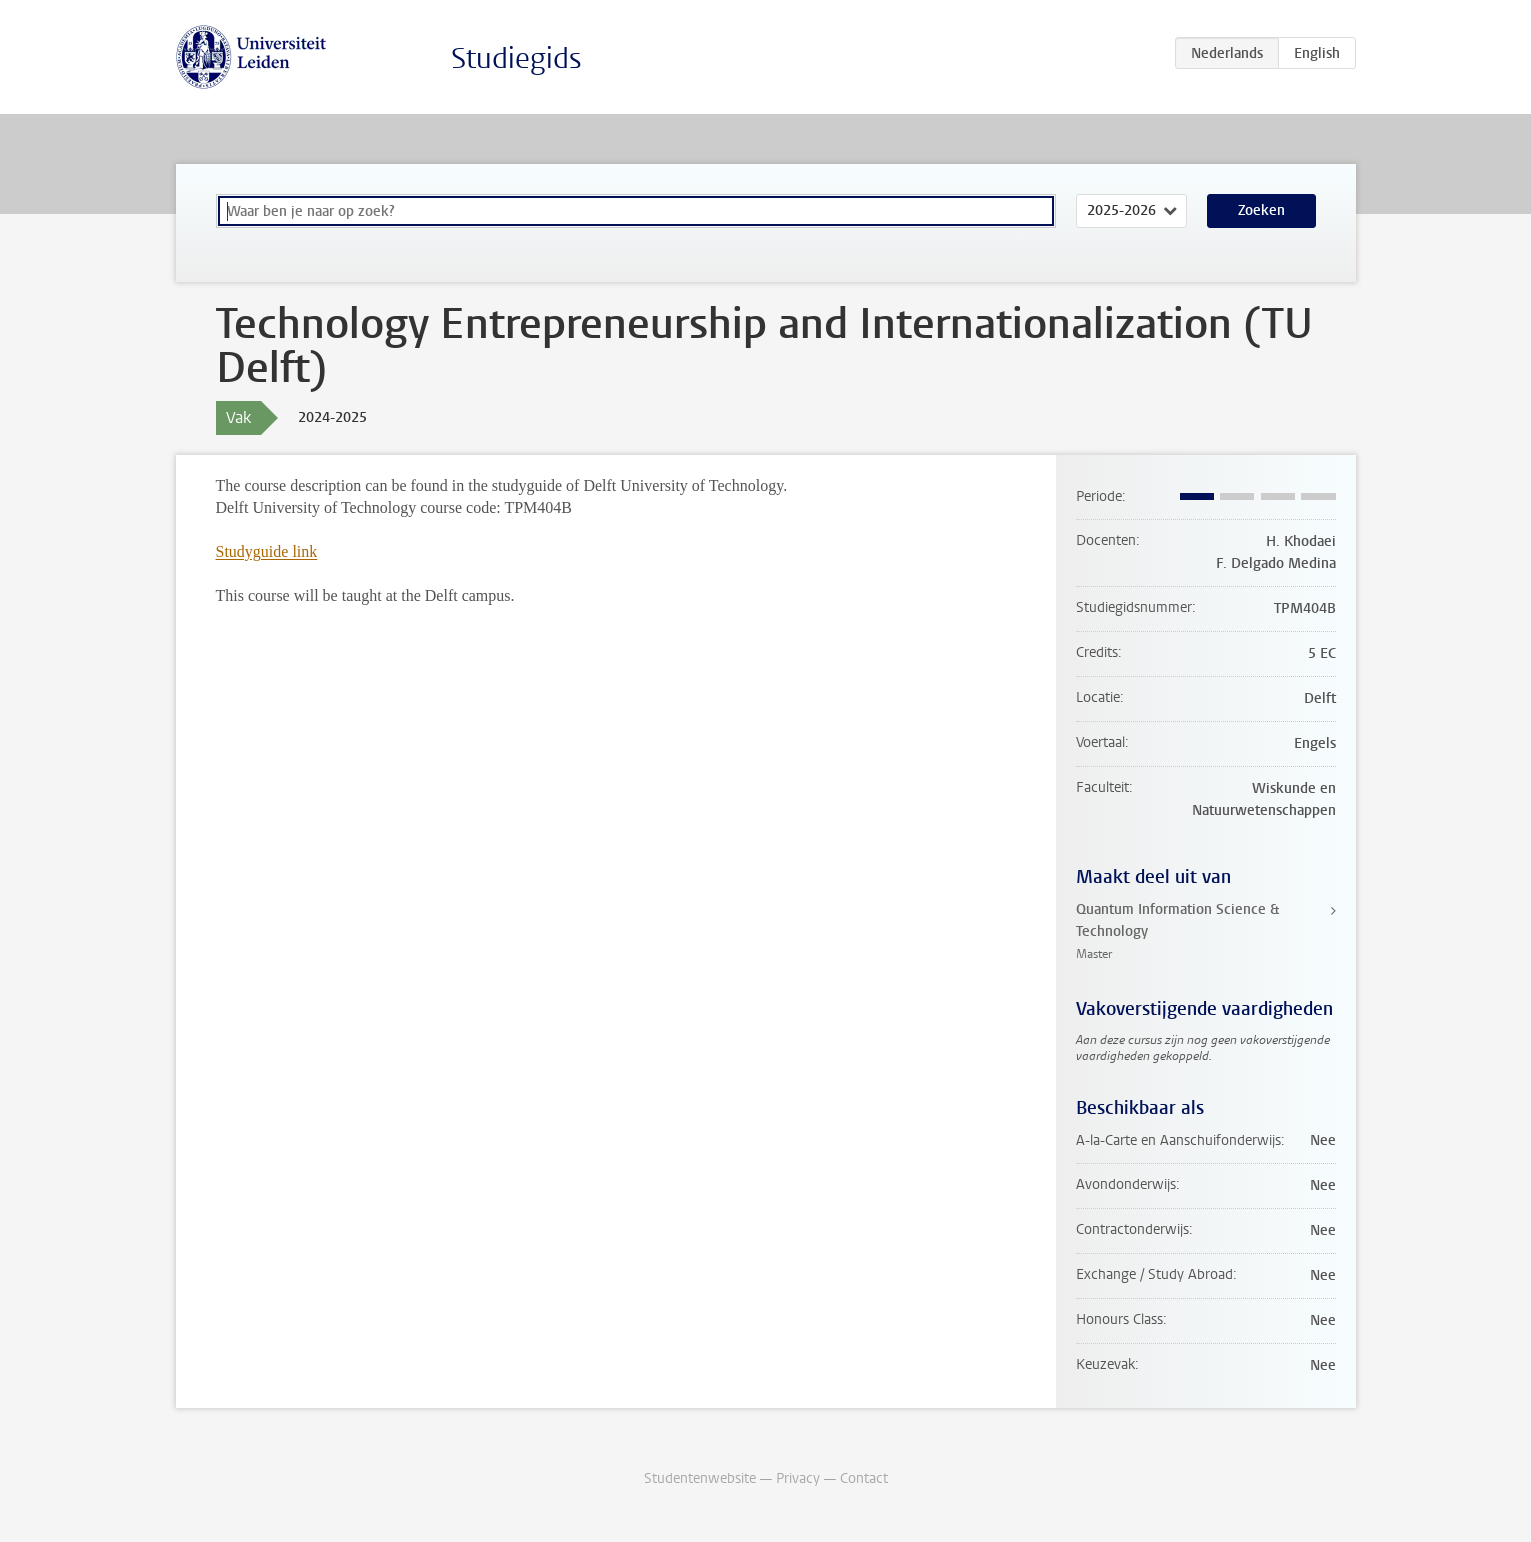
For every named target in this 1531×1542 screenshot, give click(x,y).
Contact (864, 1478)
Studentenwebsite (700, 1478)
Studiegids (516, 58)
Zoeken (1261, 210)
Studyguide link (267, 551)
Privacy (798, 1478)
